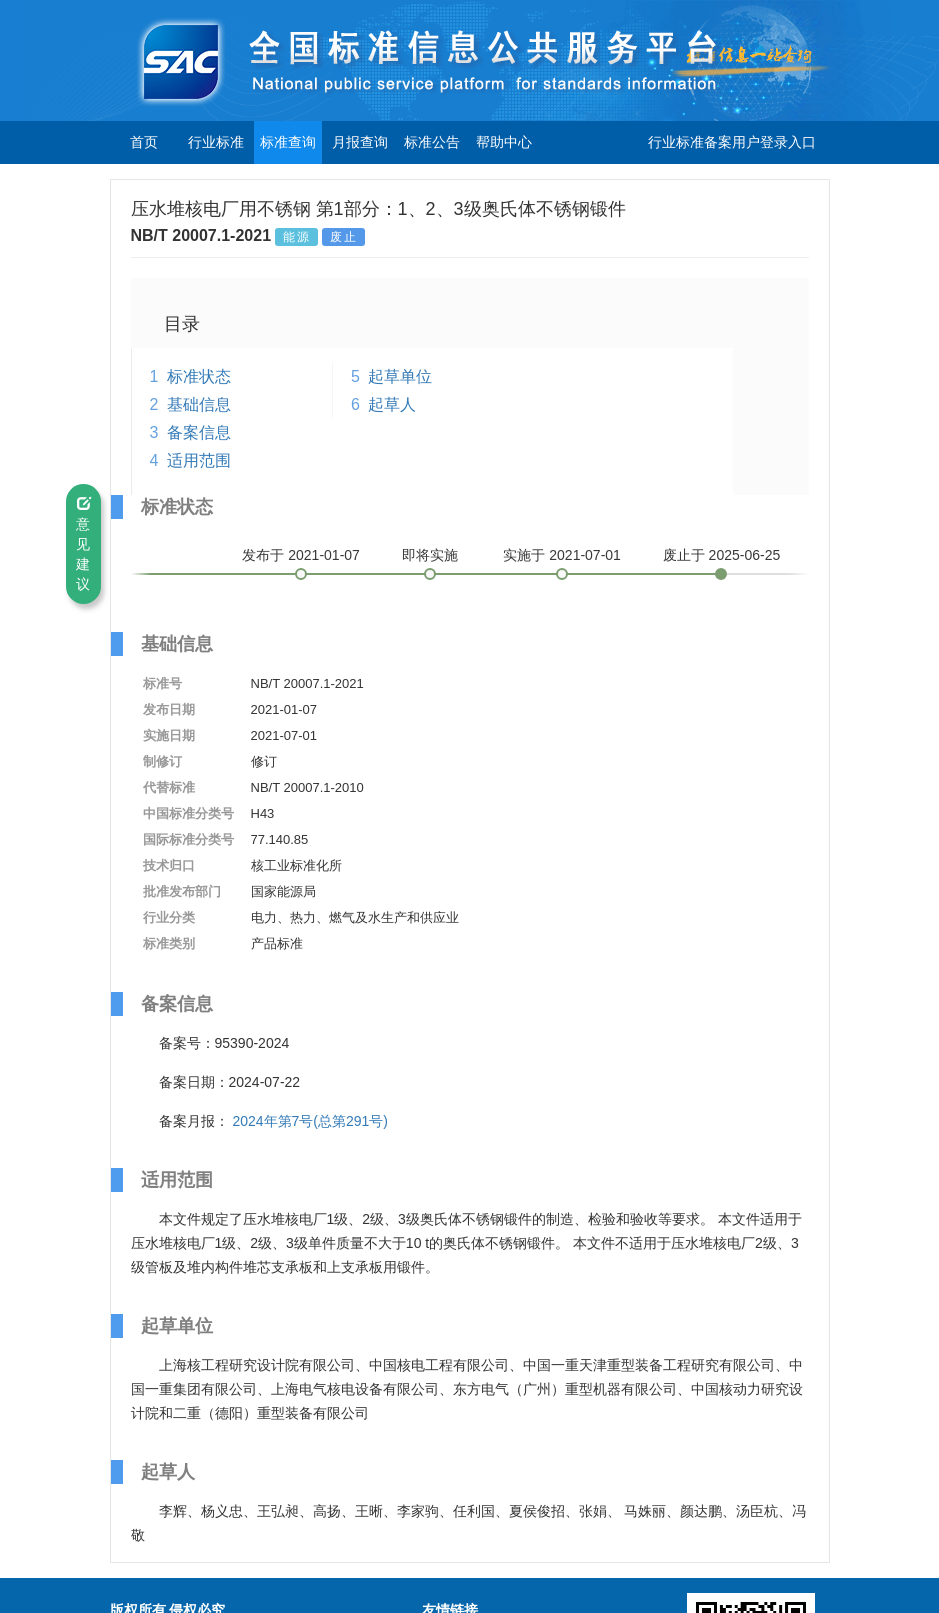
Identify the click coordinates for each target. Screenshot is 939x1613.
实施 (562, 555)
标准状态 (199, 376)
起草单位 (400, 376)
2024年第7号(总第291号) (310, 1121)
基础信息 (199, 404)
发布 (301, 555)
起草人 (392, 404)
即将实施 (430, 555)
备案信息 (199, 432)
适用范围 (199, 460)
